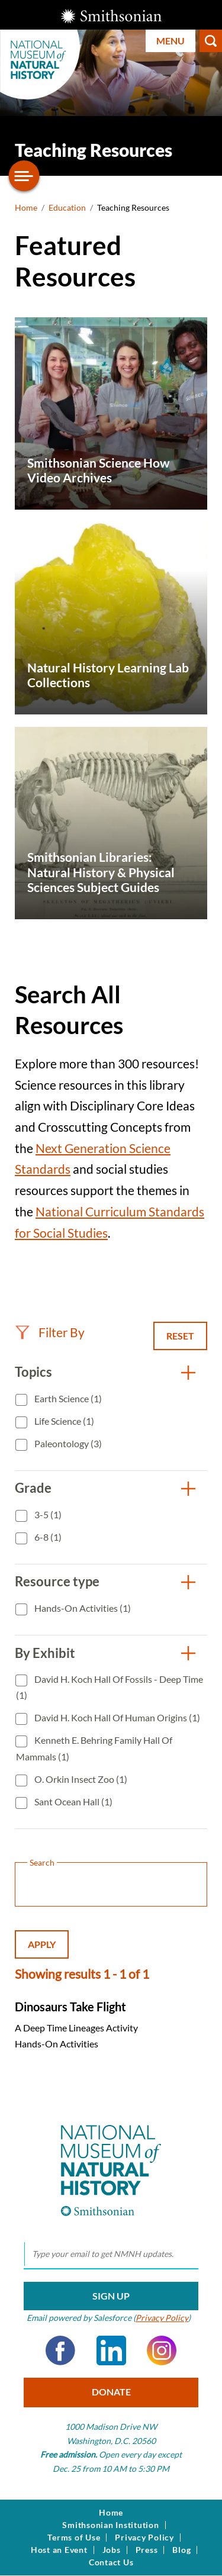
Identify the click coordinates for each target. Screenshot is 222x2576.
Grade (33, 1488)
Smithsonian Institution (110, 2525)
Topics (33, 1372)
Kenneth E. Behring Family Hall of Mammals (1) (94, 1748)
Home (26, 207)
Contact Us (111, 2562)
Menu (170, 40)
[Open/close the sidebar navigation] (24, 175)
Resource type (57, 1581)
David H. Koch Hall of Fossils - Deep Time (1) (109, 1687)
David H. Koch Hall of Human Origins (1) (116, 1717)
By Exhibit (45, 1653)
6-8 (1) (47, 1537)
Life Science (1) (63, 1421)
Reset (180, 1335)
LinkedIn (111, 2350)
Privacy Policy (162, 2318)
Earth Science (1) (67, 1398)
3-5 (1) (47, 1514)
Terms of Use (73, 2537)
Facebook (60, 2350)
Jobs (111, 2550)
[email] (111, 2254)
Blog (181, 2550)
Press (147, 2550)
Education (67, 207)
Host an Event (59, 2550)
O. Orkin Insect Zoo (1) (80, 1779)
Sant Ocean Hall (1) (72, 1801)
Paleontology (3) (67, 1443)
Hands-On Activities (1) (82, 1608)
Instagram (161, 2350)
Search (211, 41)
